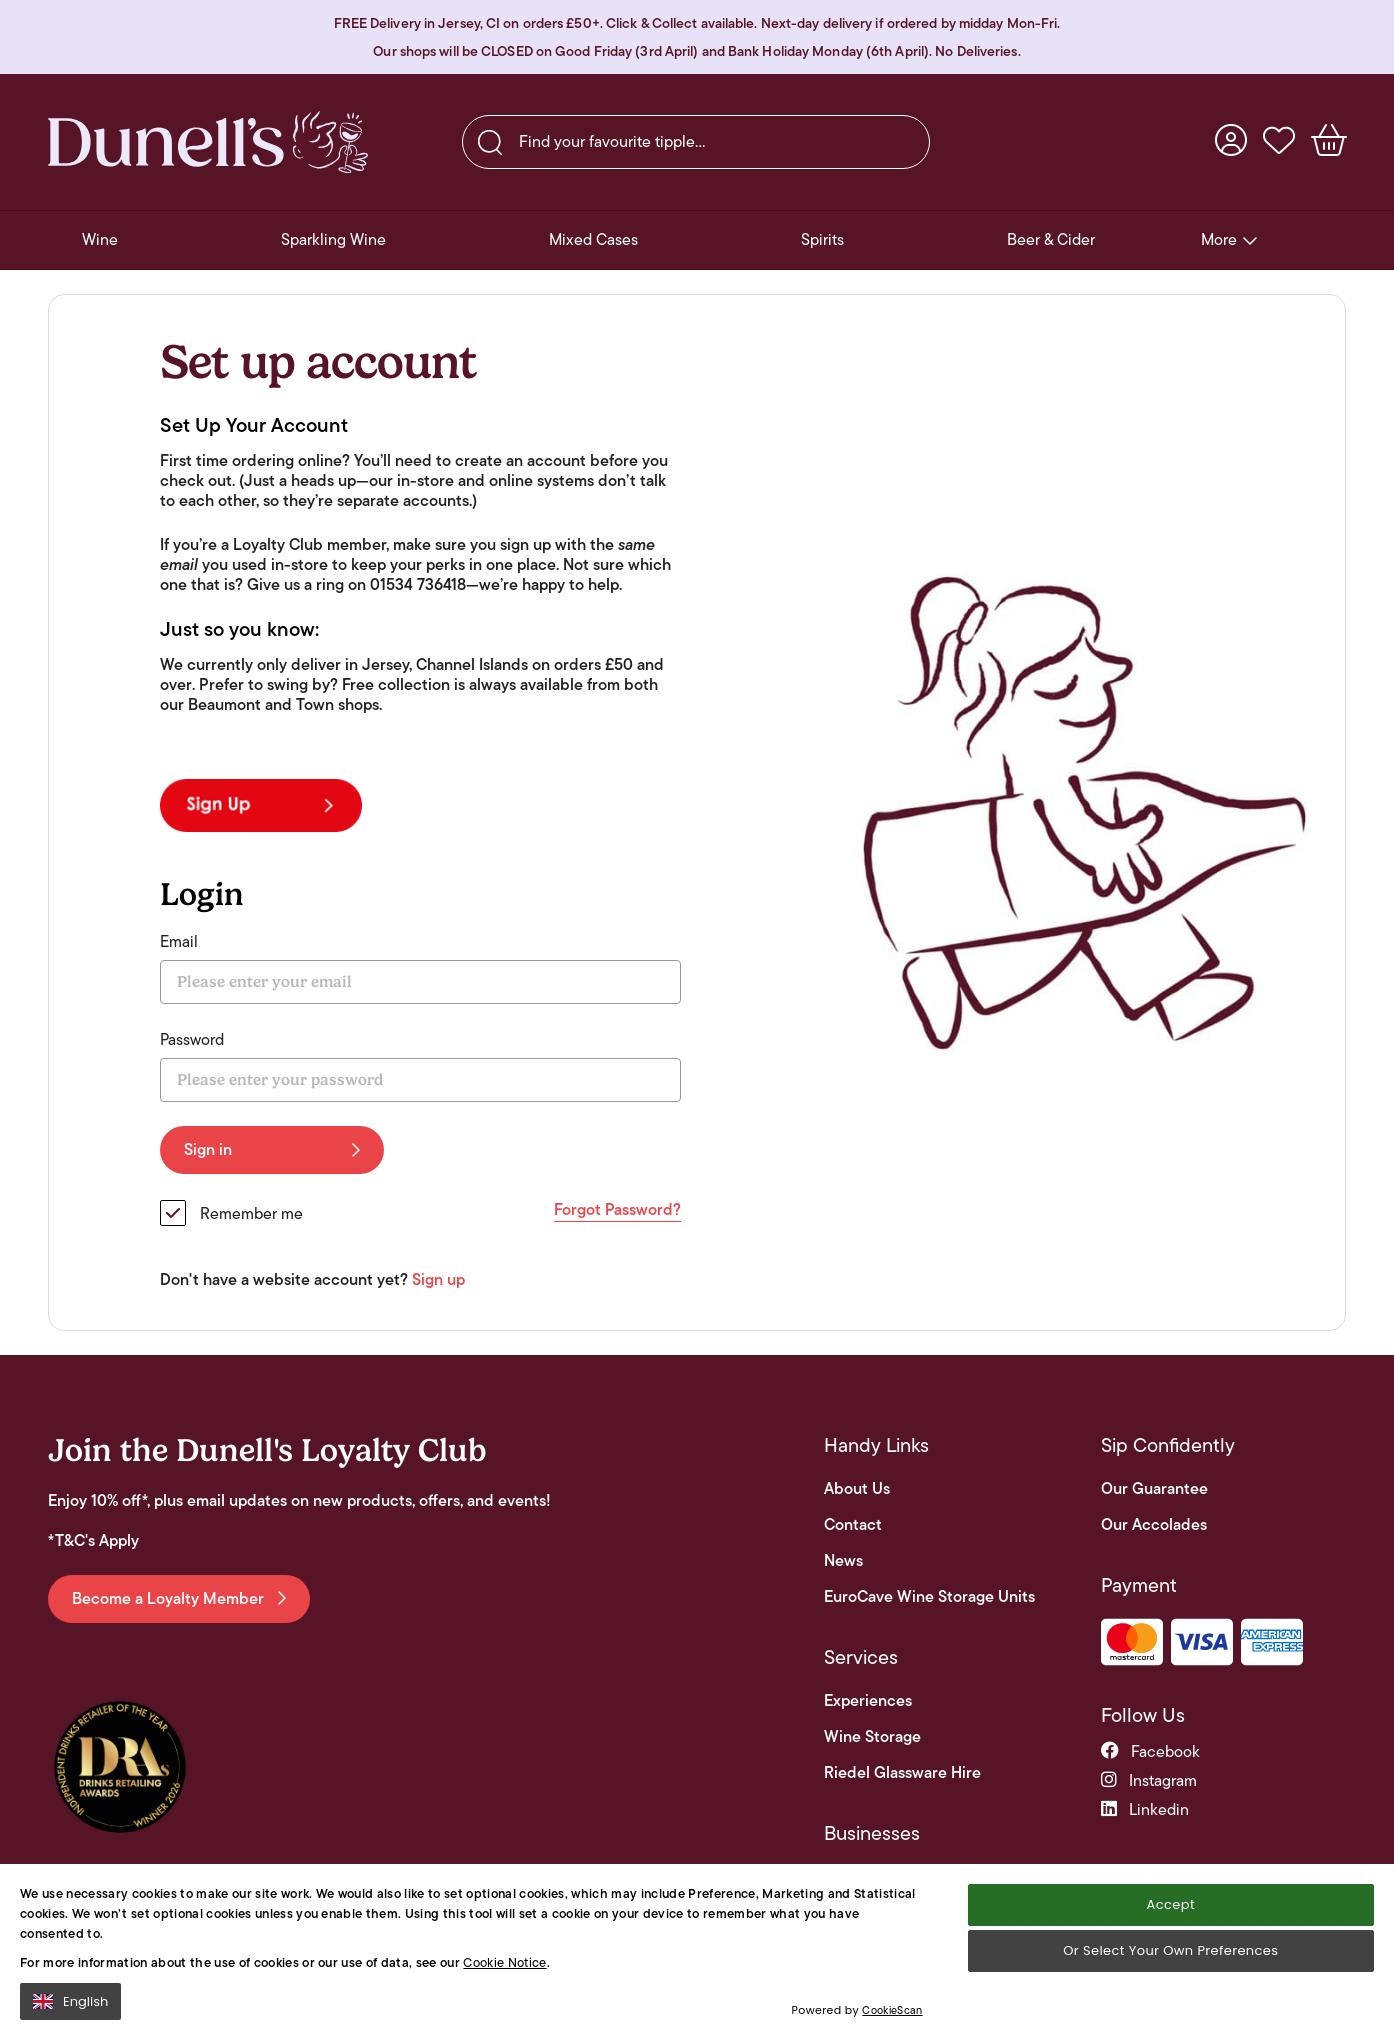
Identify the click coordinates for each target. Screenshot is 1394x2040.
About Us (857, 1489)
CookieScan (892, 2010)
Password (192, 1040)
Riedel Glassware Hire (902, 1773)
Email (179, 942)
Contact (853, 1525)
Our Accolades (1154, 1525)
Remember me (251, 1213)
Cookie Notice (504, 1962)
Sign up (438, 1279)
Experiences (868, 1701)
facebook (1150, 1751)
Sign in (272, 1149)
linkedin (1145, 1809)
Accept (1171, 1904)
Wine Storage (872, 1737)
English (70, 2001)
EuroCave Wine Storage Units (929, 1597)
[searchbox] (696, 142)
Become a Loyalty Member (179, 1598)
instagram (1149, 1780)
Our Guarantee (1154, 1489)
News (843, 1561)
